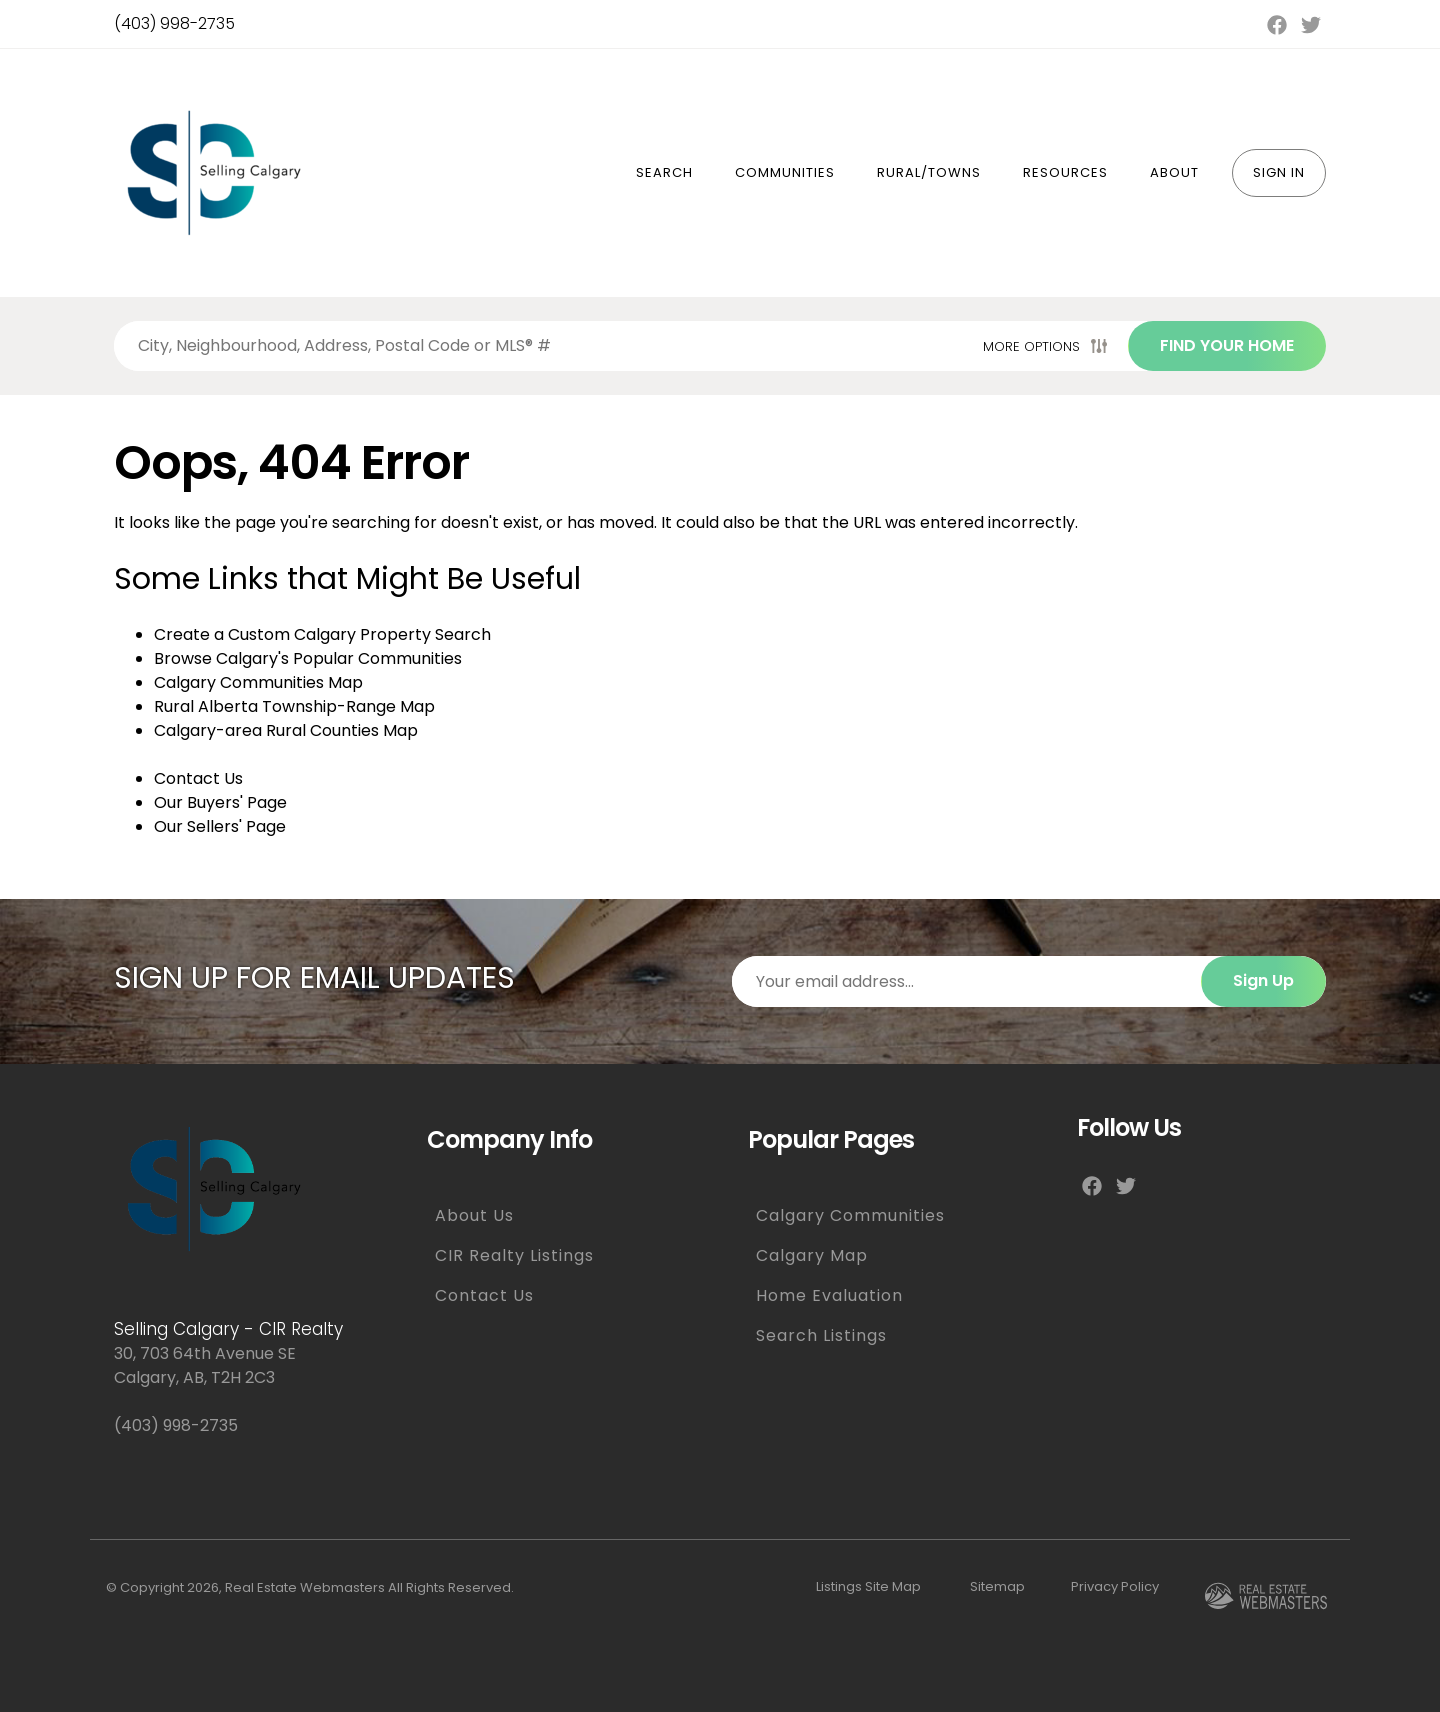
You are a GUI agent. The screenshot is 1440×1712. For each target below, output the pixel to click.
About (1174, 172)
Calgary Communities (850, 1215)
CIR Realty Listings (514, 1255)
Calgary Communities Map (258, 682)
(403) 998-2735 (174, 23)
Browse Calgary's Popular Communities (308, 658)
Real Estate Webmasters (305, 1587)
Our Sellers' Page (220, 826)
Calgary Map (812, 1255)
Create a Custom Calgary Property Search (322, 634)
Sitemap (997, 1586)
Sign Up (1263, 980)
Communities (785, 172)
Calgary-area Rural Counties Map (286, 730)
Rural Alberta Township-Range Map (294, 706)
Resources (1065, 172)
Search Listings (821, 1335)
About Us (474, 1215)
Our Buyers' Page (220, 802)
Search (664, 172)
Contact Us (198, 778)
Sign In (1279, 172)
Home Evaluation (829, 1295)
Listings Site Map (868, 1586)
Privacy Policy (1115, 1586)
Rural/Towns (929, 172)
